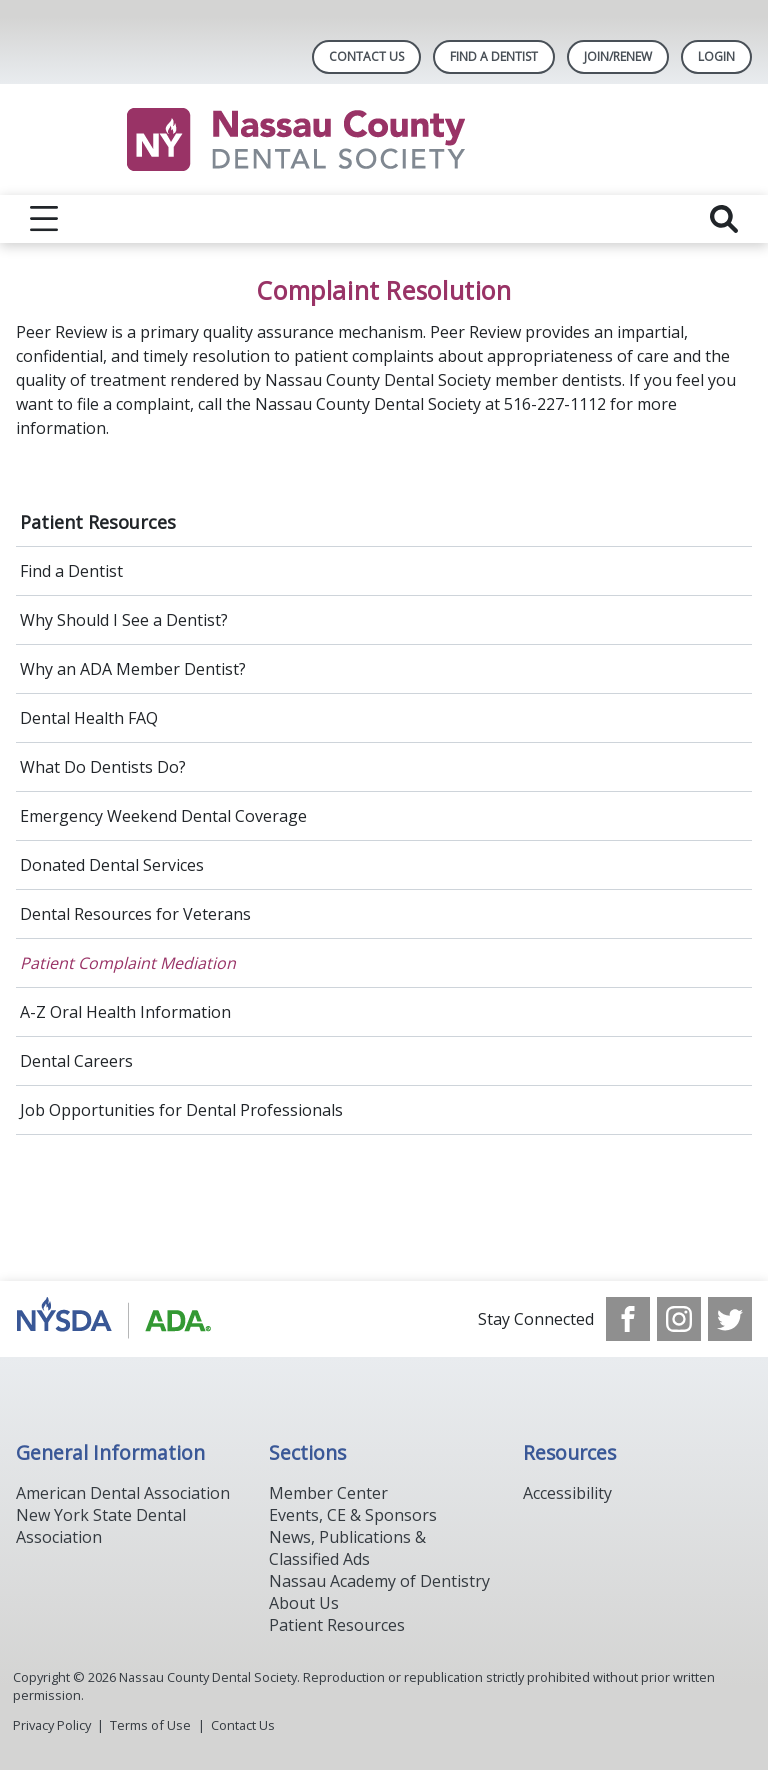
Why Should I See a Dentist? (124, 620)
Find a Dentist (71, 571)
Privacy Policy (52, 1725)
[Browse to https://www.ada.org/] (117, 1319)
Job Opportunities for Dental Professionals (181, 1110)
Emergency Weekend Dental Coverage (163, 816)
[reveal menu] (44, 219)
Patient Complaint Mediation (128, 963)
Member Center (328, 1493)
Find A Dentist (494, 56)
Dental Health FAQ (89, 718)
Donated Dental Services (112, 865)
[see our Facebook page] (628, 1319)
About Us (304, 1603)
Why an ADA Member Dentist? (133, 669)
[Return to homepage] (384, 139)
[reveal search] (724, 219)
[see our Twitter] (730, 1319)
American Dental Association (123, 1493)
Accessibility (567, 1493)
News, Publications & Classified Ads (347, 1548)
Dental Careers (76, 1061)
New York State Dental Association (101, 1526)
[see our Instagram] (679, 1319)
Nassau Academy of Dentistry (379, 1581)
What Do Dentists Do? (103, 767)
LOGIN (716, 56)
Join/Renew (618, 56)
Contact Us (366, 56)
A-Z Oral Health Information (125, 1012)
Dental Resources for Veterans (135, 914)
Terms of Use (150, 1725)
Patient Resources (98, 522)
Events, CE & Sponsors (353, 1515)
